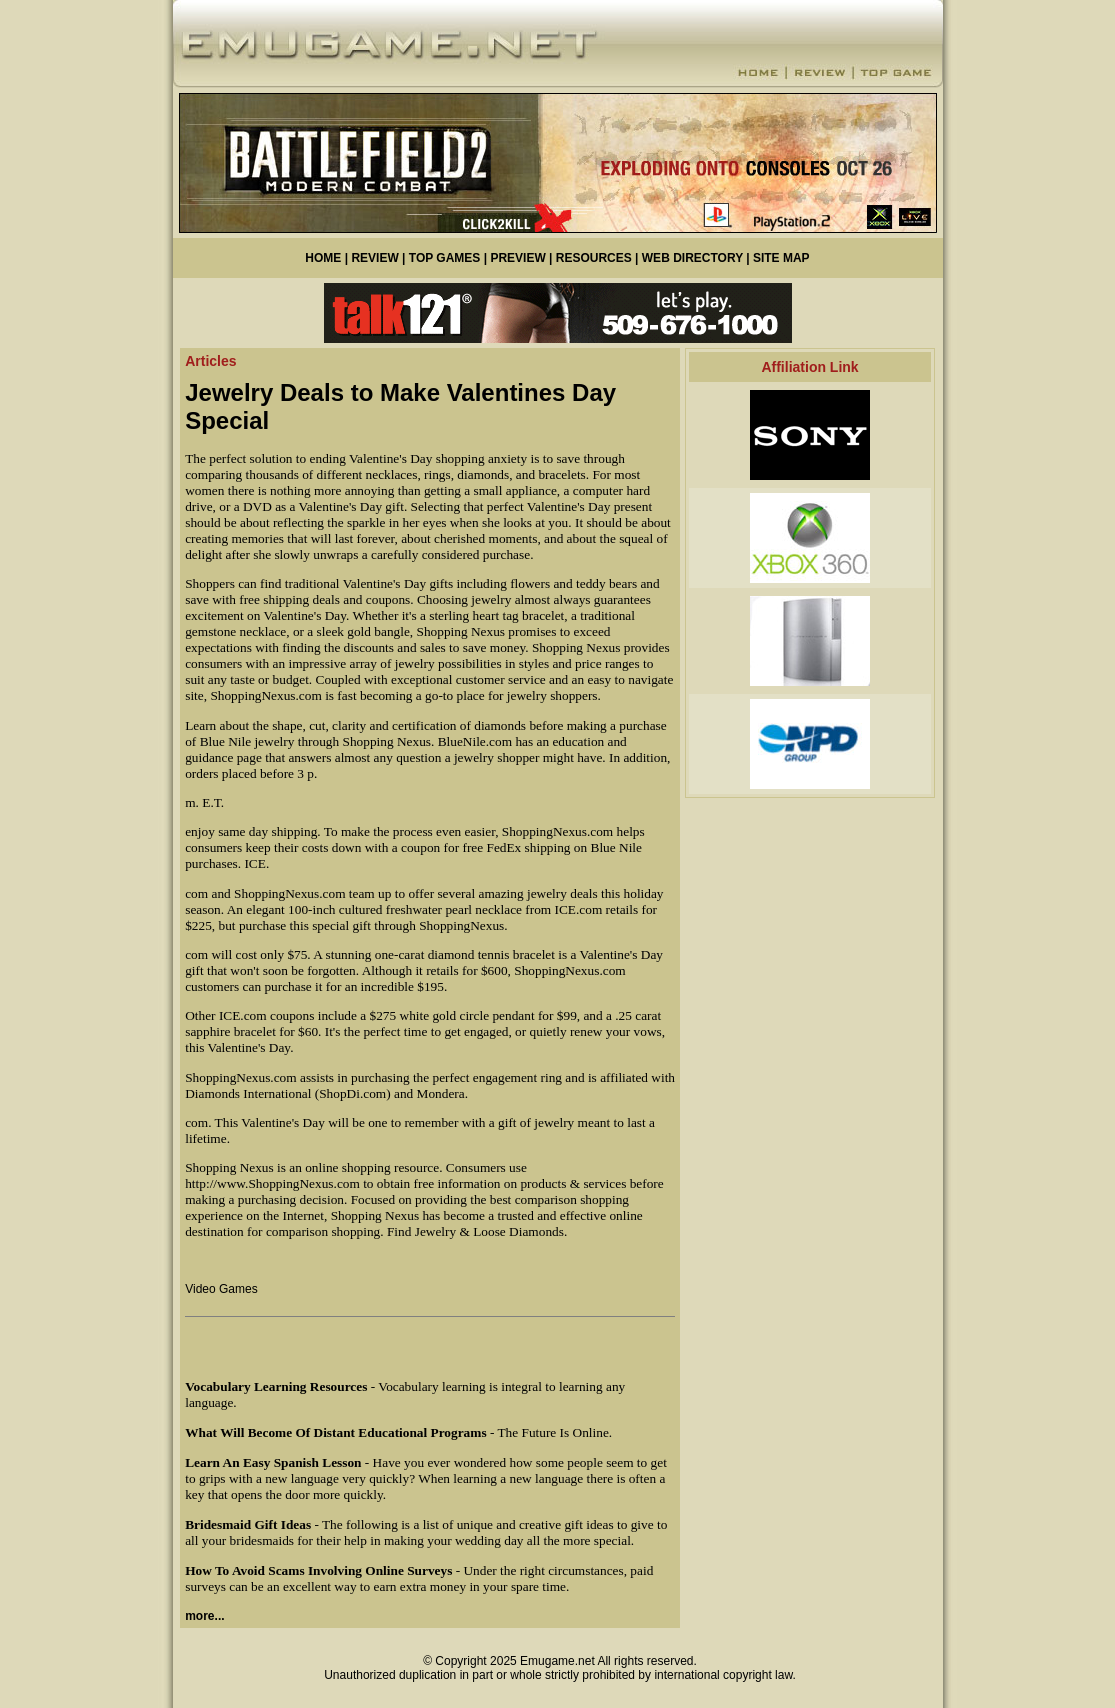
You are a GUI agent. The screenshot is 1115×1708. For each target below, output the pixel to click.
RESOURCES (594, 258)
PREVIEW (517, 258)
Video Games (221, 1289)
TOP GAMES (445, 258)
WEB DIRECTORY (692, 258)
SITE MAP (781, 258)
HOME (323, 258)
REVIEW (374, 258)
